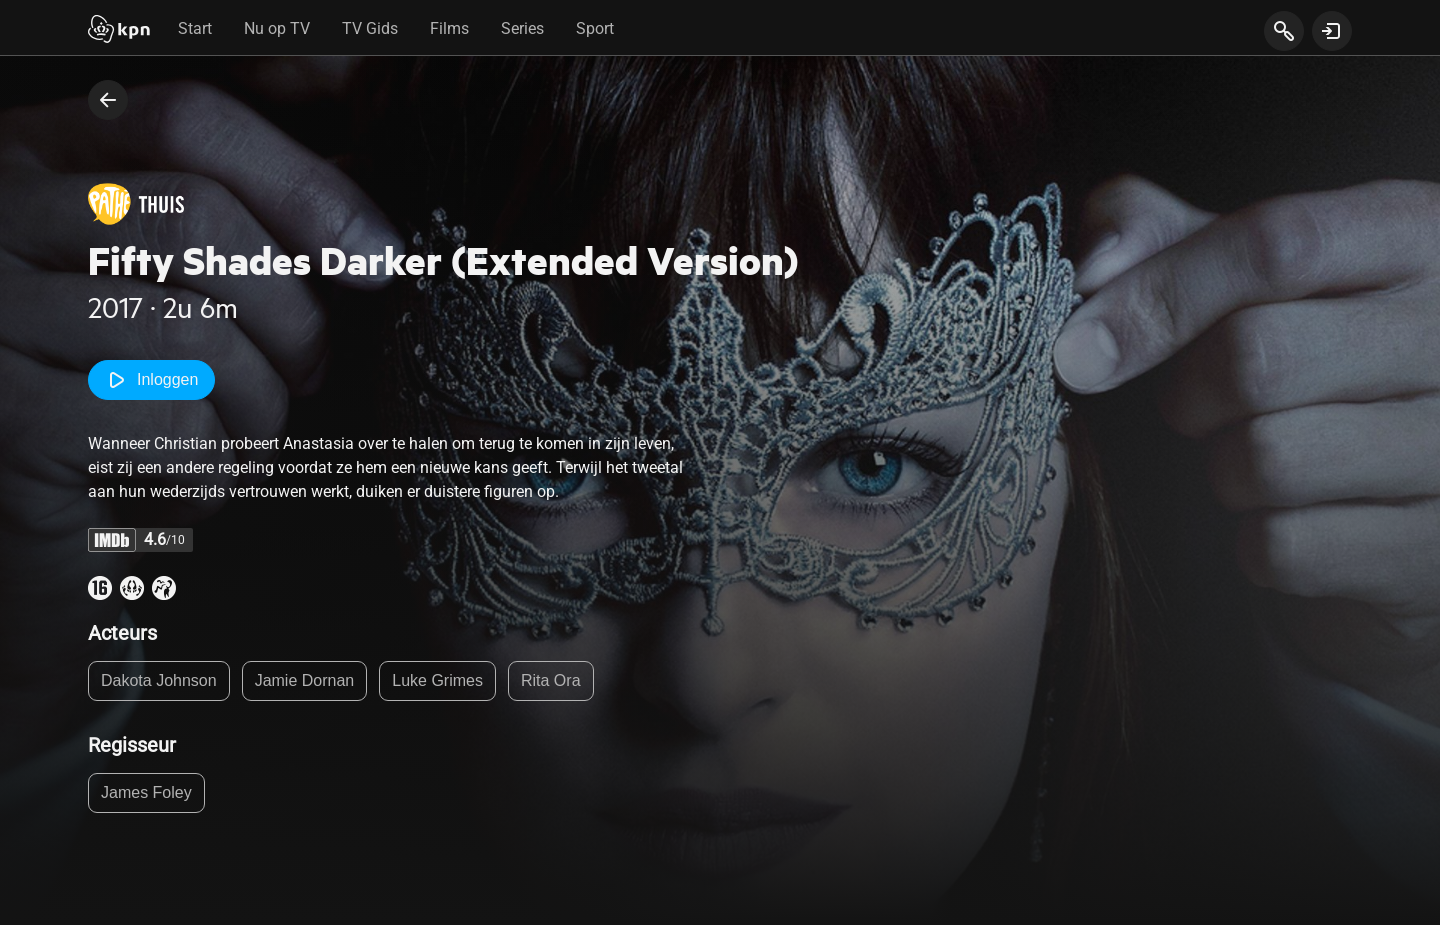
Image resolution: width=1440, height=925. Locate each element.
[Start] (119, 31)
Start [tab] (195, 28)
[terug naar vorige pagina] (108, 100)
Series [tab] (522, 28)
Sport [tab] (595, 28)
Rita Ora (551, 680)
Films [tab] (449, 28)
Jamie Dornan (305, 680)
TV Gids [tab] (370, 28)
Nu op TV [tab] (277, 28)
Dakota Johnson (159, 680)
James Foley (146, 792)
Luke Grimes (437, 680)
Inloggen (151, 380)
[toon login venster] (1332, 31)
